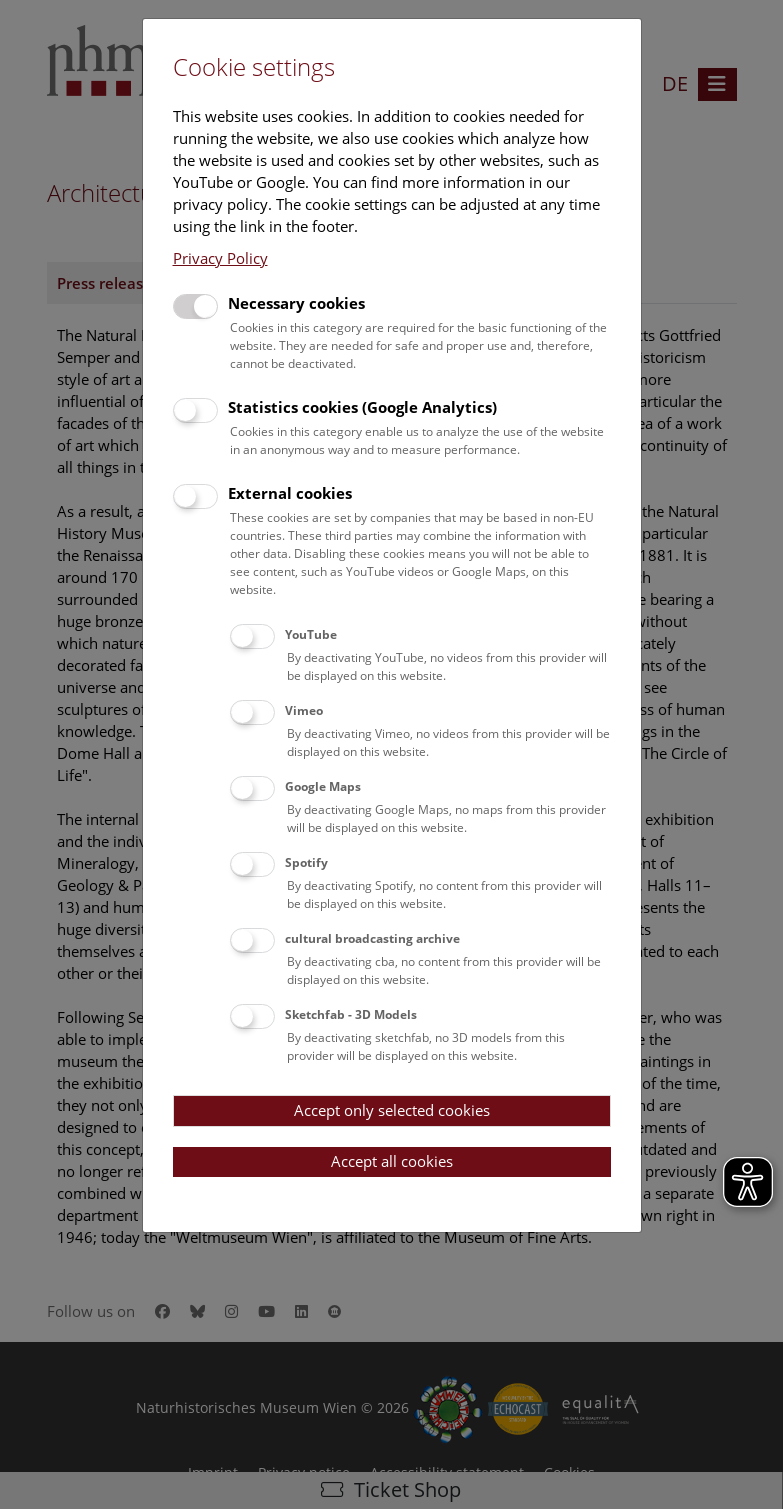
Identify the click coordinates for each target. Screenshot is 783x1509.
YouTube (311, 634)
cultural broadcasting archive (372, 938)
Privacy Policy (220, 258)
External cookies (290, 493)
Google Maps (323, 786)
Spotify (306, 862)
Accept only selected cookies (392, 1110)
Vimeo (304, 710)
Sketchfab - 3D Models (351, 1014)
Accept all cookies (392, 1161)
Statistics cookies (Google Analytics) (362, 407)
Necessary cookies (296, 303)
